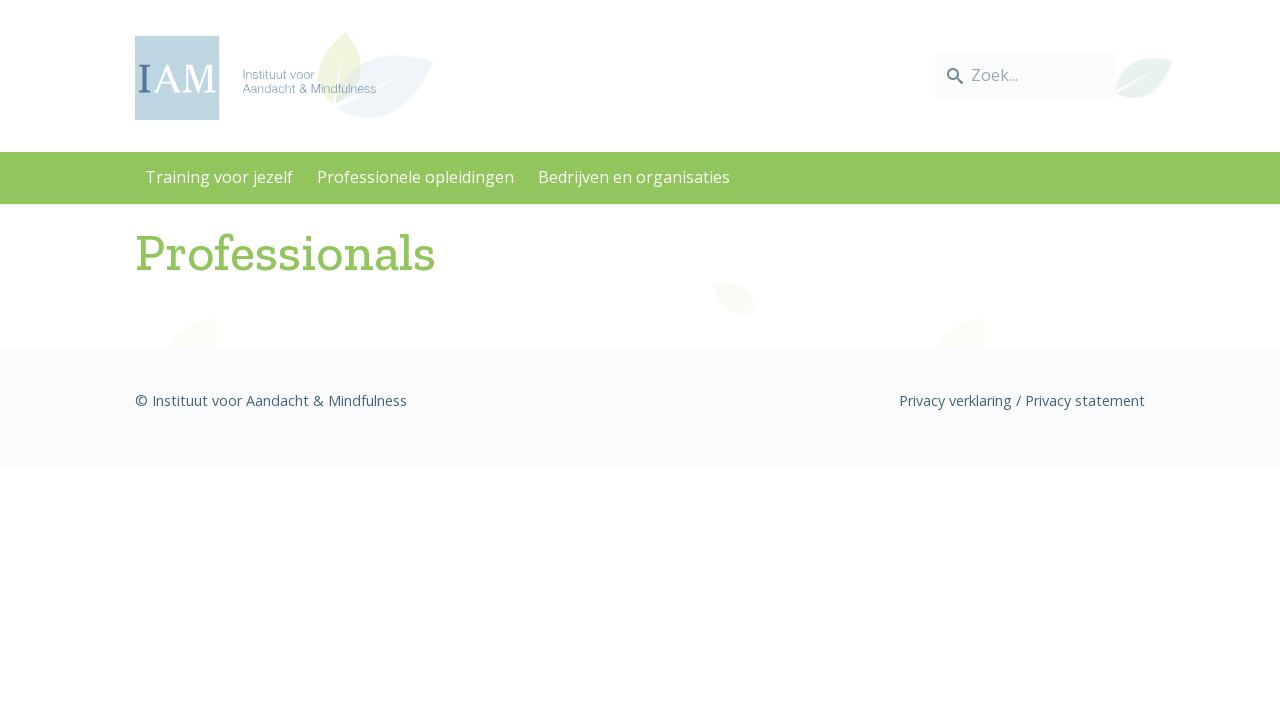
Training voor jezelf (219, 177)
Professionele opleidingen (415, 177)
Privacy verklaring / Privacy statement (1022, 400)
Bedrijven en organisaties (634, 177)
